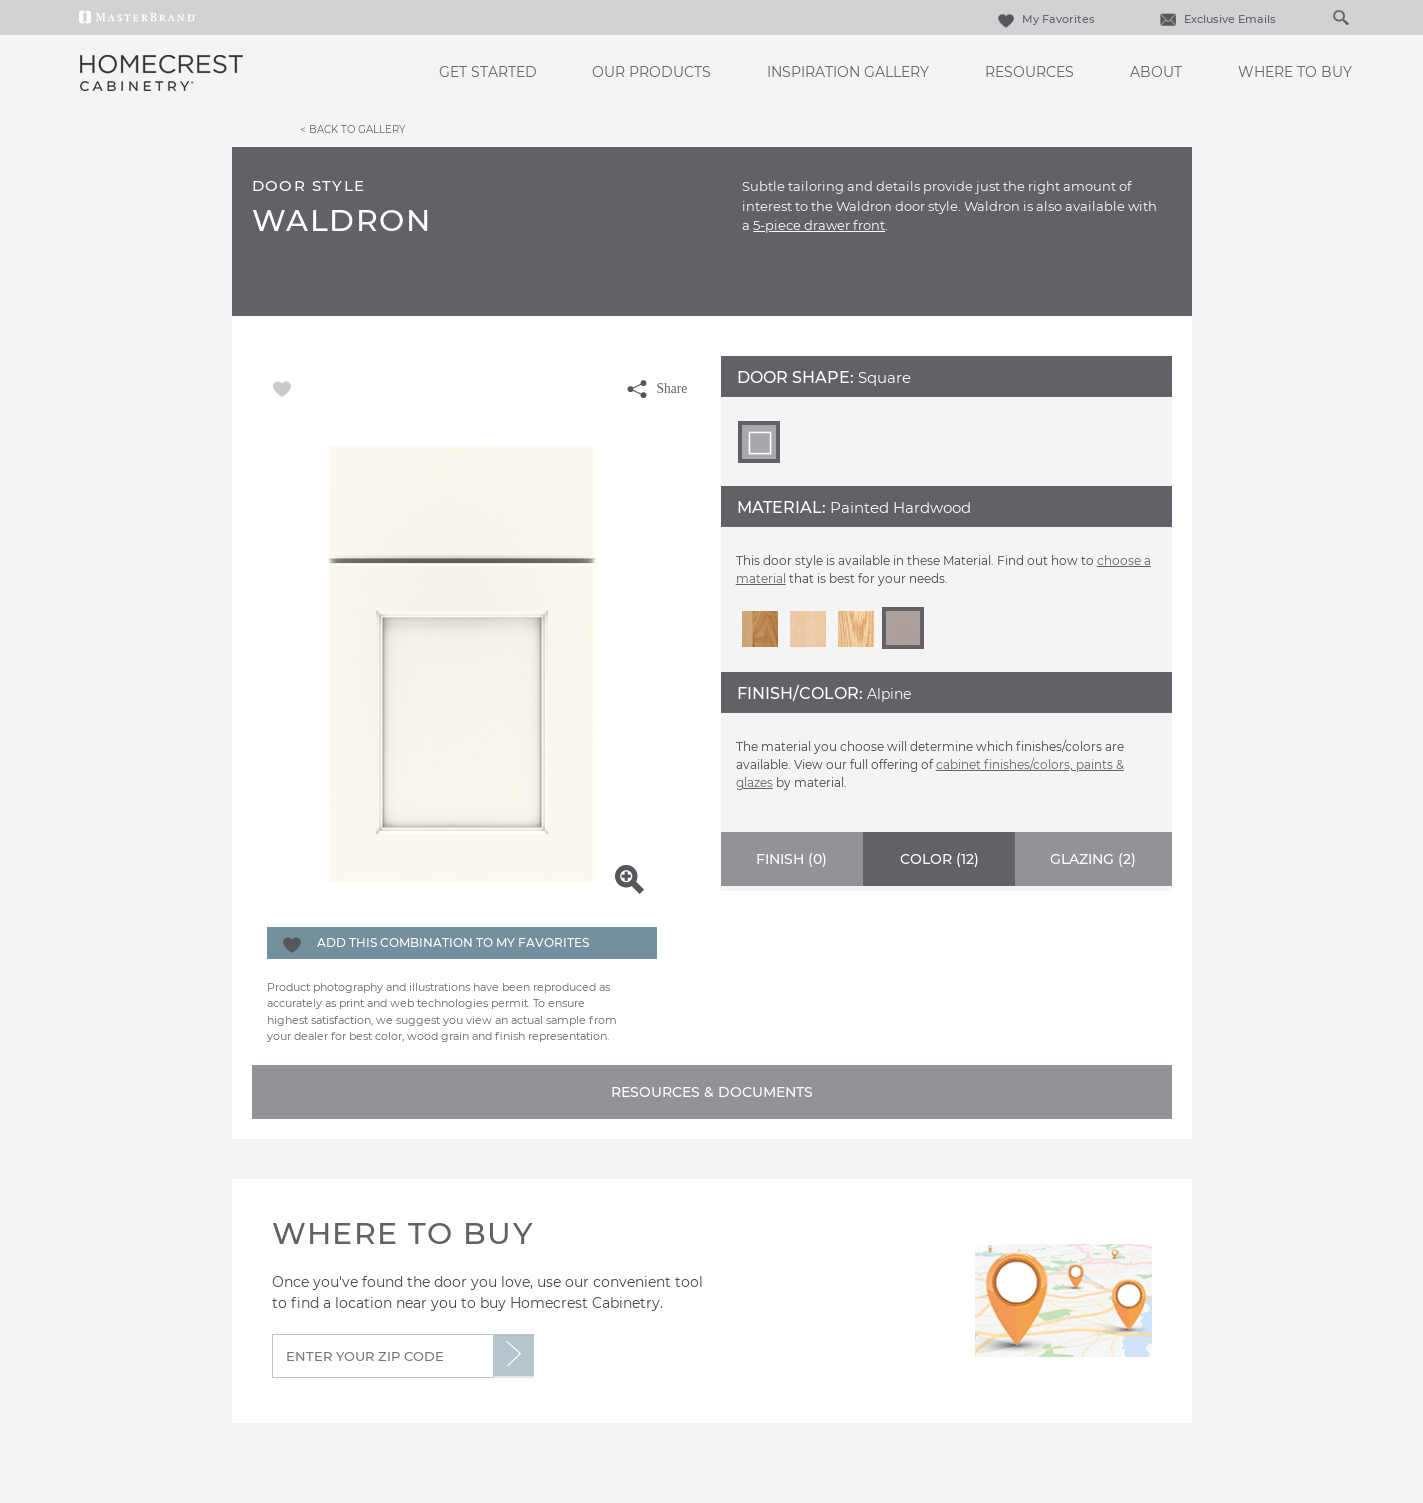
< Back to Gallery (352, 129)
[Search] (1320, 17)
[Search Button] (1340, 17)
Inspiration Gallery (848, 72)
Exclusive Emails (1215, 19)
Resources (1029, 72)
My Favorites (1044, 19)
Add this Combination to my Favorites (453, 942)
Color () (939, 859)
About (1156, 72)
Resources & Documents (712, 1092)
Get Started (488, 72)
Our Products (651, 72)
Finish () (791, 859)
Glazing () (1093, 859)
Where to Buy (1295, 72)
